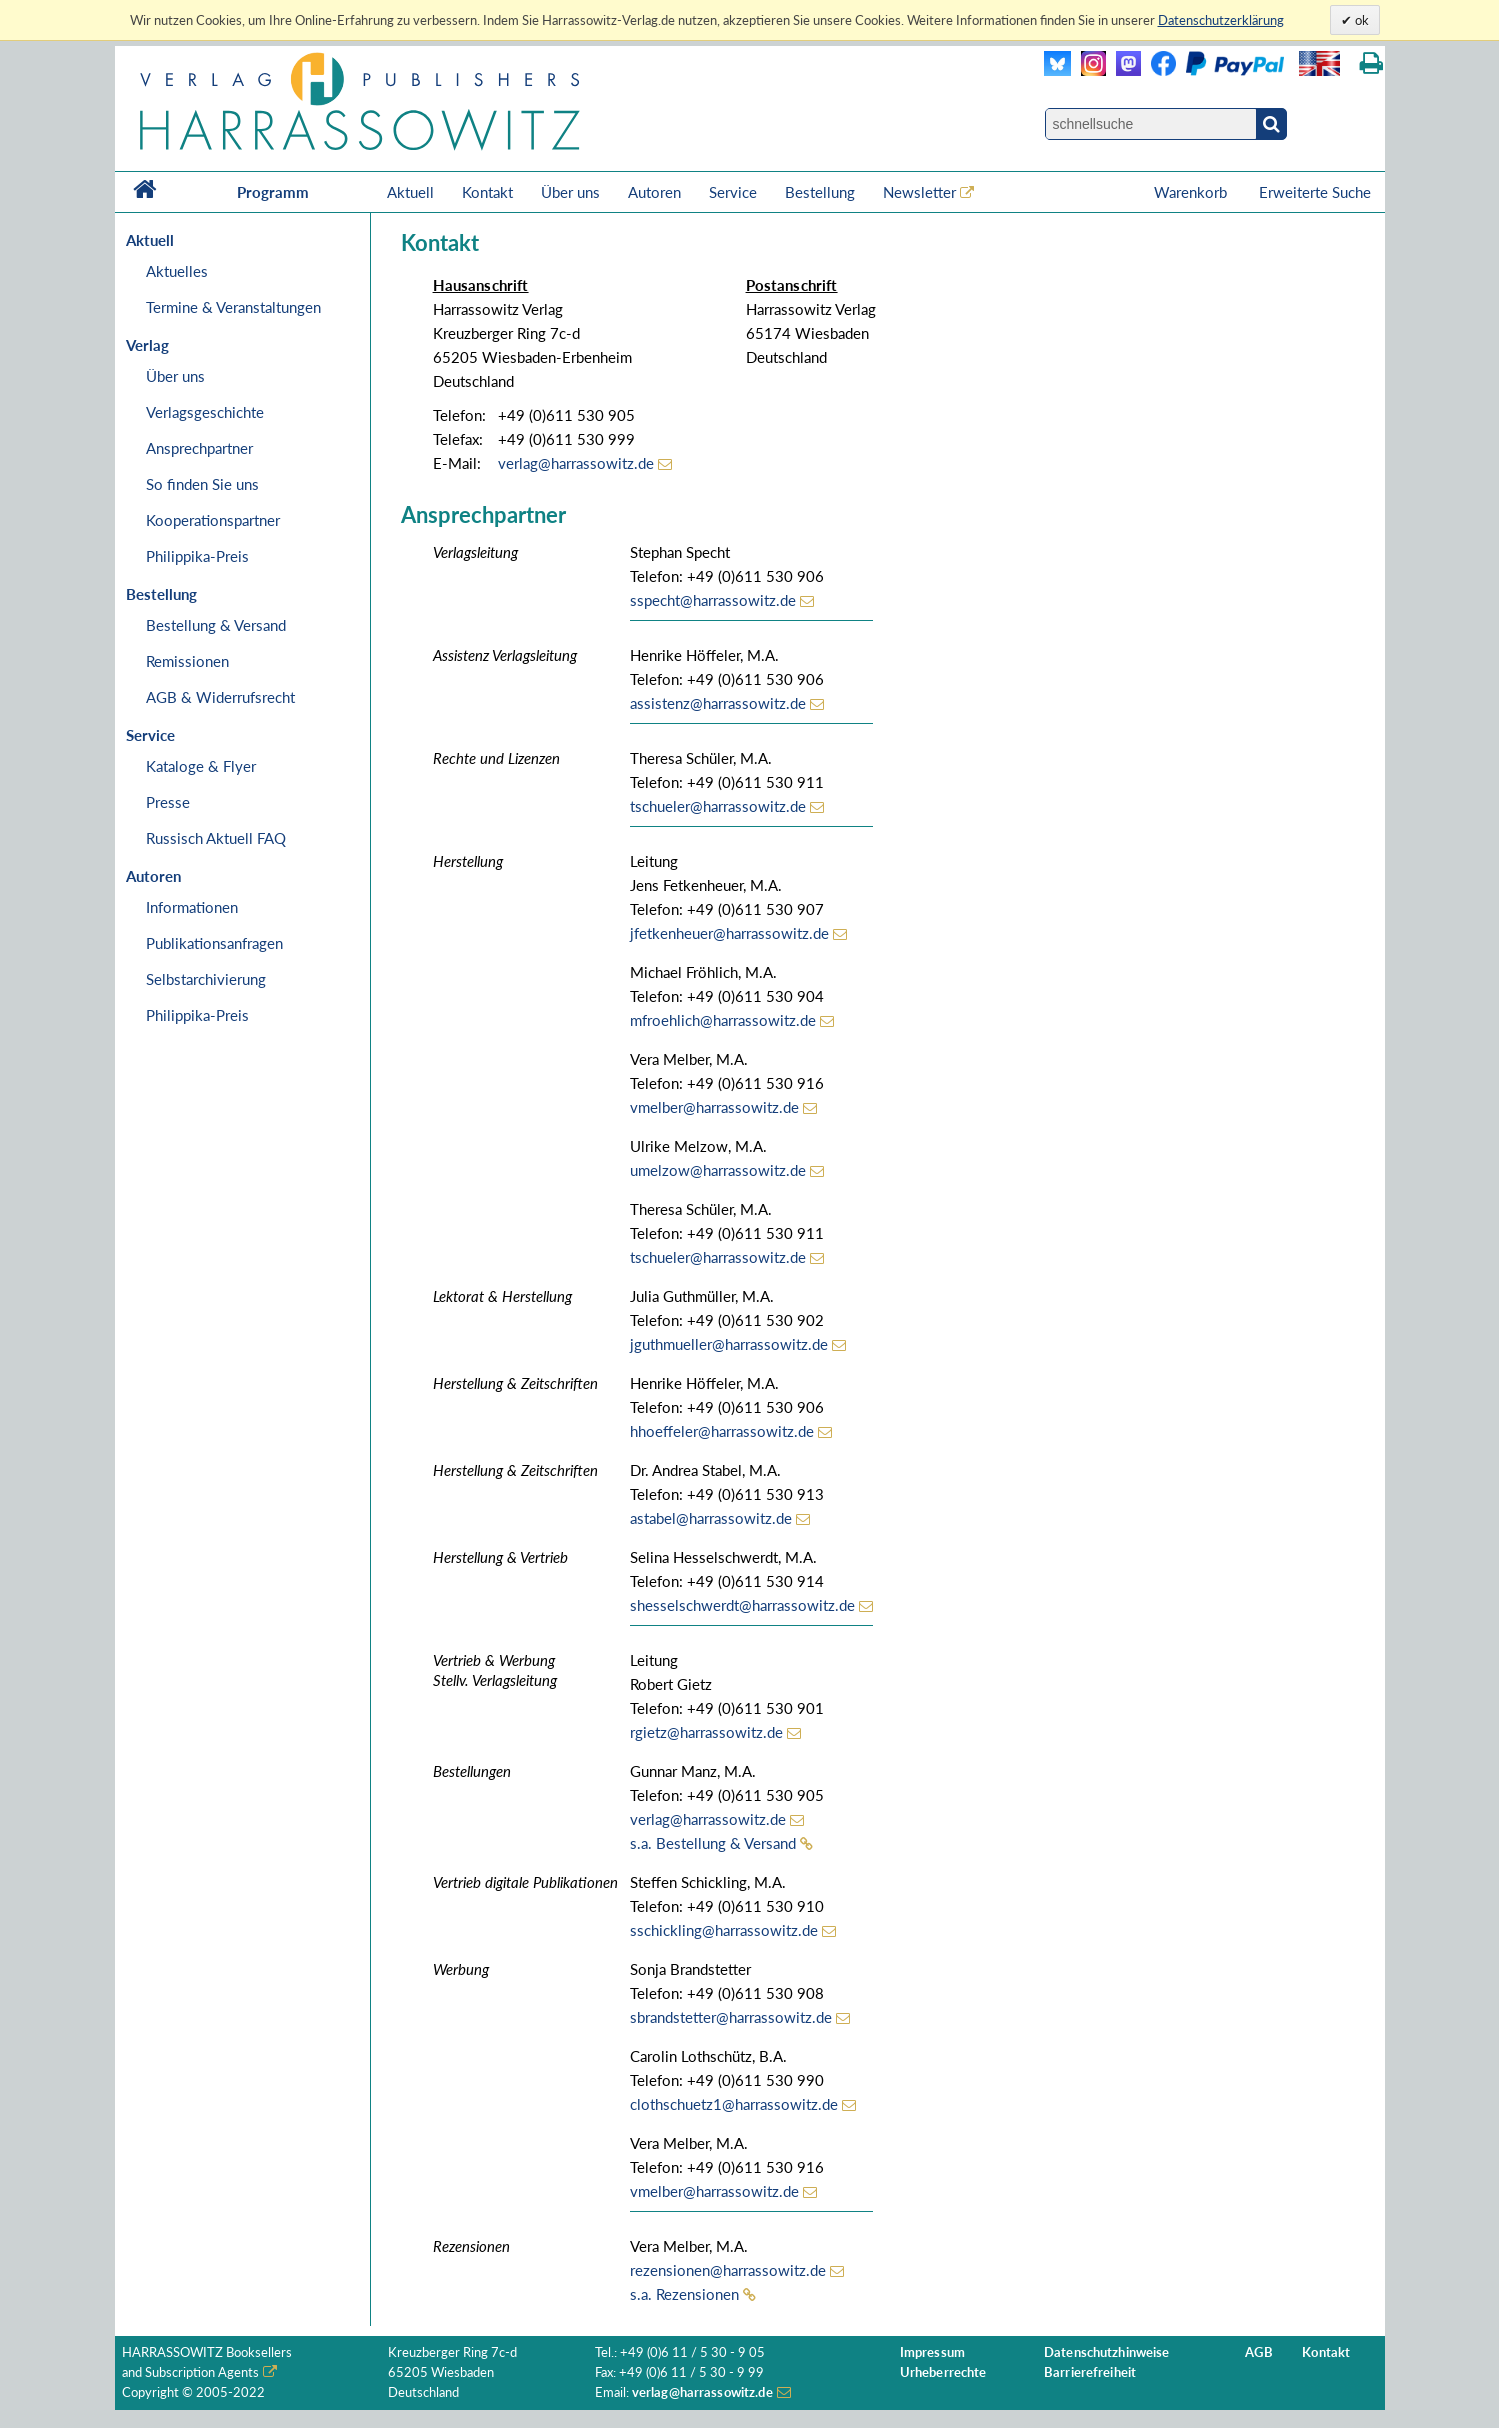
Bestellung (820, 192)
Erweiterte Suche (1315, 192)
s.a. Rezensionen (684, 2294)
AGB (1258, 2352)
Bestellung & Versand (216, 625)
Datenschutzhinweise (1106, 2352)
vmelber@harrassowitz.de (714, 1107)
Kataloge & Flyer (201, 766)
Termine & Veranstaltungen (233, 307)
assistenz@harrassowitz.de (718, 703)
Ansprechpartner (199, 448)
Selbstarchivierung (206, 979)
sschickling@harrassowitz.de (724, 1930)
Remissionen (187, 661)
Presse (168, 802)
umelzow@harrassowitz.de (718, 1170)
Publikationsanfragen (214, 943)
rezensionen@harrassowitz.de (728, 2270)
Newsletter (919, 192)
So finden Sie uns (202, 484)
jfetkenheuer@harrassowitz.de (729, 933)
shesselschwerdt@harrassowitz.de (742, 1605)
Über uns (570, 192)
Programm (273, 192)
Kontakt (487, 192)
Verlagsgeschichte (205, 412)
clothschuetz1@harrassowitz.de (734, 2104)
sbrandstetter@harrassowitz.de (731, 2017)
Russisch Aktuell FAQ (216, 838)
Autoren (654, 192)
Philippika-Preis (197, 556)
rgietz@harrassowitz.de (706, 1732)
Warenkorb (1192, 192)
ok (1360, 20)
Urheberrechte (943, 2372)
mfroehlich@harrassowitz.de (723, 1020)
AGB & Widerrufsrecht (220, 697)
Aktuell (410, 192)
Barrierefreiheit (1090, 2372)
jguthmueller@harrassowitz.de (729, 1344)
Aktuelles (177, 271)
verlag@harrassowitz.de (576, 463)
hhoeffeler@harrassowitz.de (722, 1431)
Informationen (192, 907)
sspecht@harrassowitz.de (713, 600)
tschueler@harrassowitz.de (718, 806)
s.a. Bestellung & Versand (713, 1843)
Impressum (932, 2352)
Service (733, 192)
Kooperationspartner (213, 520)
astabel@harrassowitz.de (711, 1518)
